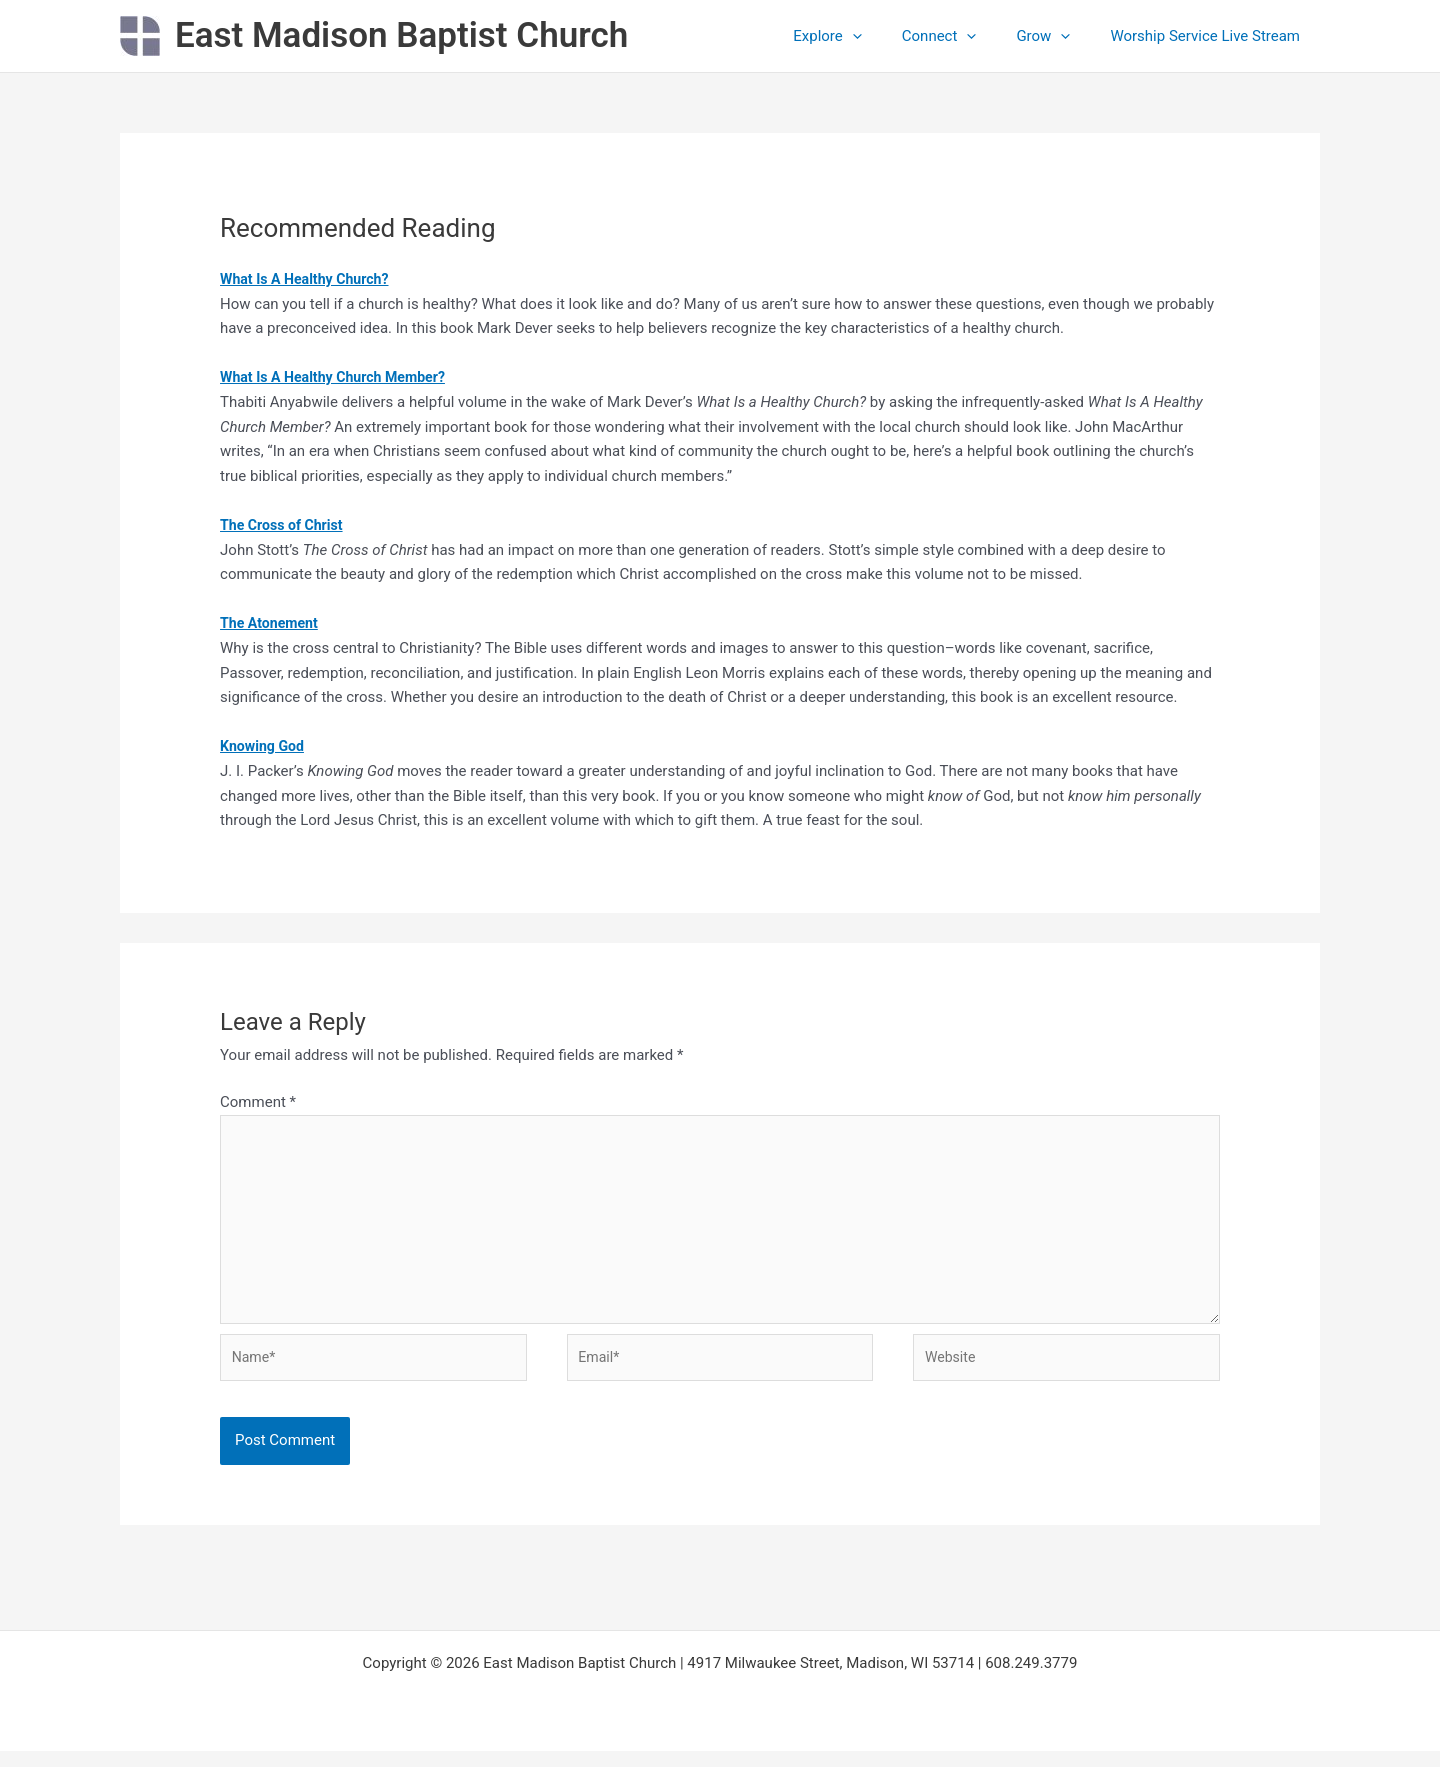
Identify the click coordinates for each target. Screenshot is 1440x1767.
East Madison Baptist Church (401, 35)
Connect (964, 36)
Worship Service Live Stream (1210, 36)
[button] (887, 36)
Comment (258, 1102)
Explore (862, 36)
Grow (1058, 36)
